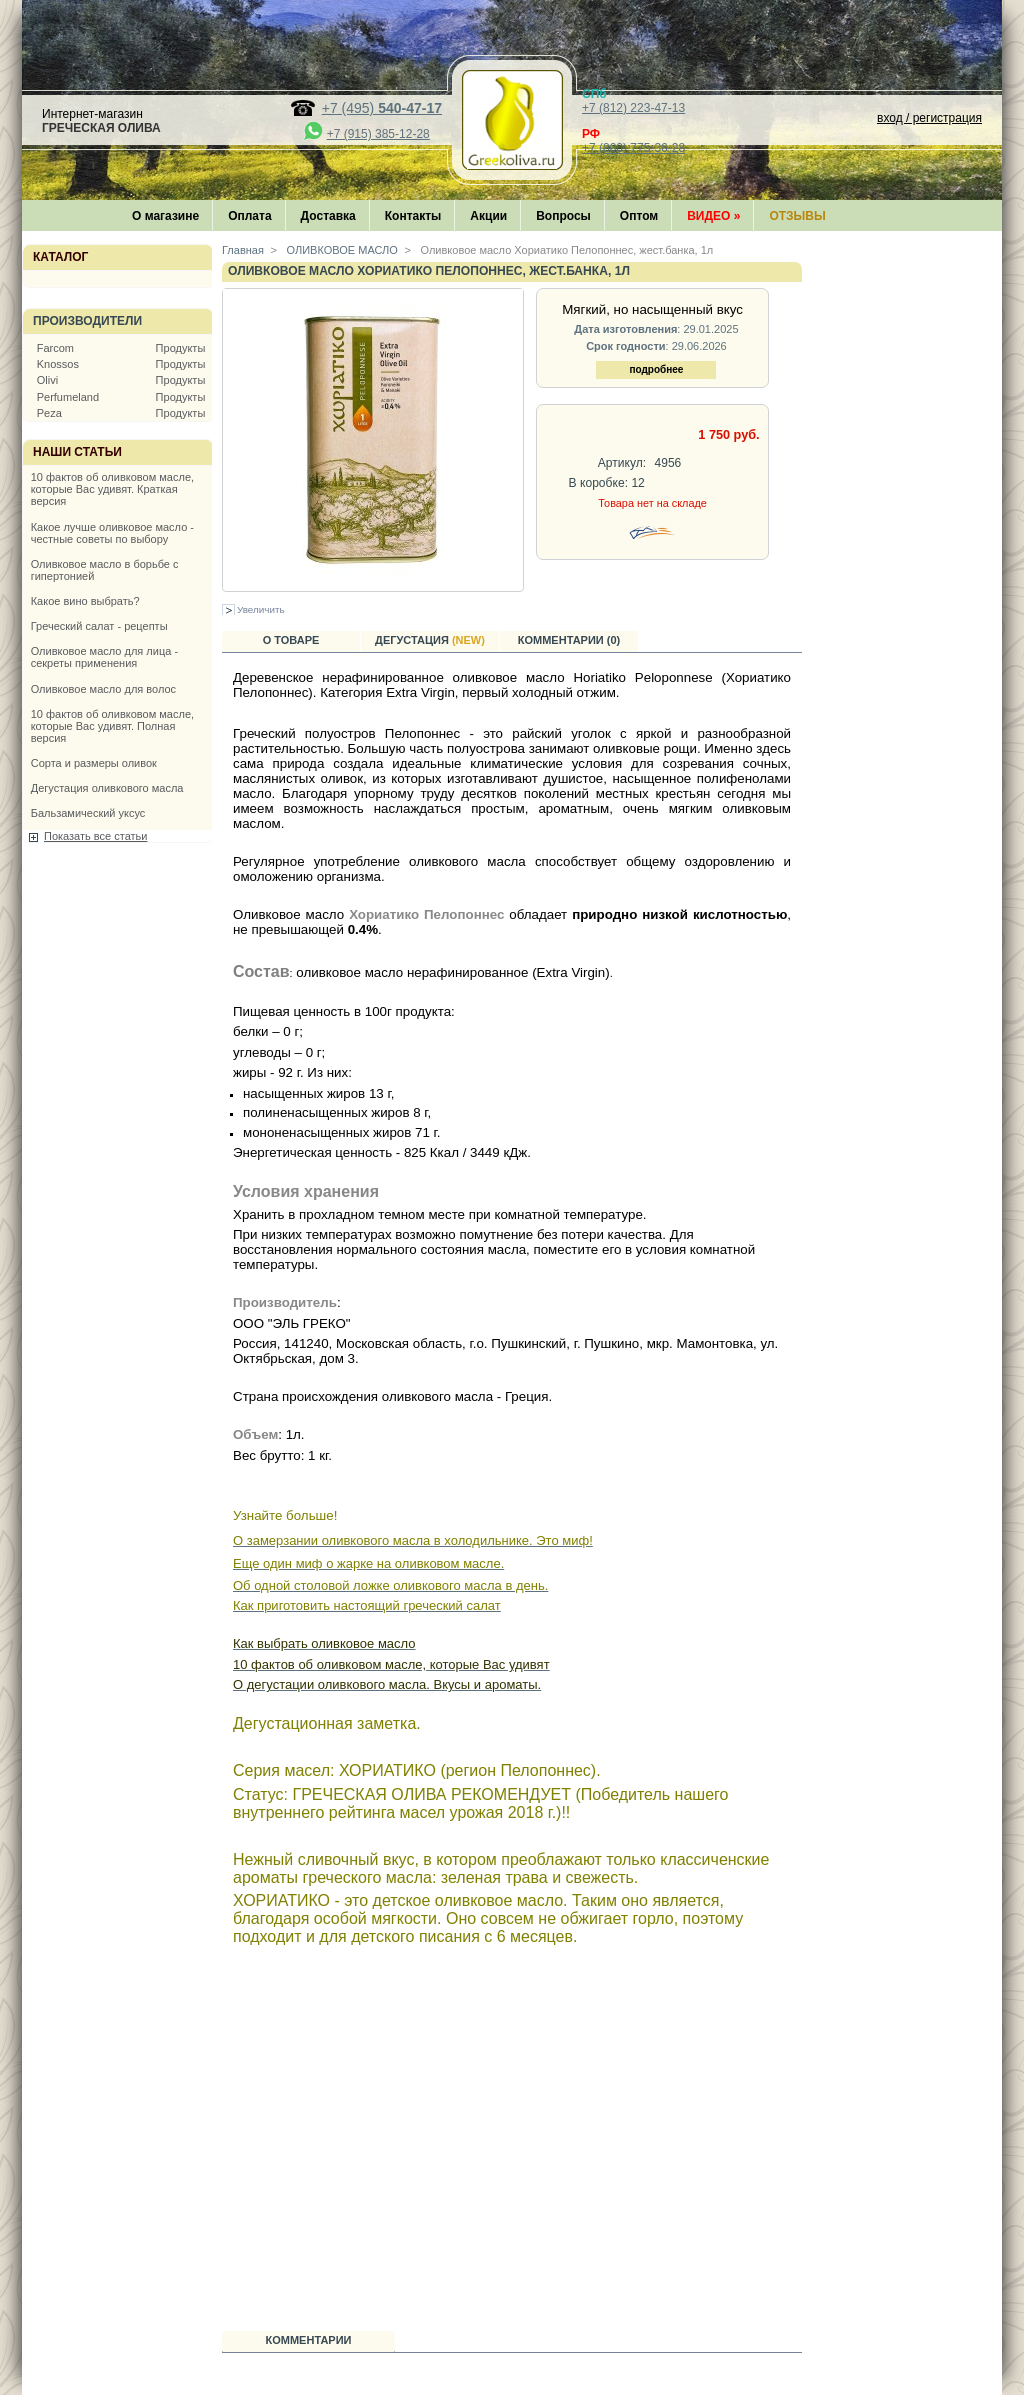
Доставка (328, 216)
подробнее (656, 369)
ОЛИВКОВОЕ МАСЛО (341, 250)
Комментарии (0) (569, 640)
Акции (488, 216)
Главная (243, 250)
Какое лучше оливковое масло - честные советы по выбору (112, 533)
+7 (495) (382, 108)
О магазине (165, 216)
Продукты (181, 348)
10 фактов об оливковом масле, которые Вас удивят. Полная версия (112, 726)
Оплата (249, 216)
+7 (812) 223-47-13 (633, 108)
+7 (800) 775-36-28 (633, 148)
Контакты (413, 216)
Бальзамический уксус (88, 813)
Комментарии (309, 2340)
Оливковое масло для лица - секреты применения (104, 657)
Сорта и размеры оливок (94, 763)
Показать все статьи (95, 836)
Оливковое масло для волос (103, 689)
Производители (87, 321)
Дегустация (430, 640)
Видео (713, 216)
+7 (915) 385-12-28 (378, 134)
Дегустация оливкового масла (107, 788)
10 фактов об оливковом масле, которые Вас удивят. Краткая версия (112, 489)
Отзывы (797, 216)
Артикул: (622, 463)
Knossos (58, 364)
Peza (49, 413)
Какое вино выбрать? (85, 601)
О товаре (291, 640)
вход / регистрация (929, 118)
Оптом (639, 216)
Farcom (55, 348)
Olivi (47, 380)
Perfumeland (68, 397)
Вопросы (563, 216)
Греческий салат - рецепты (99, 626)
